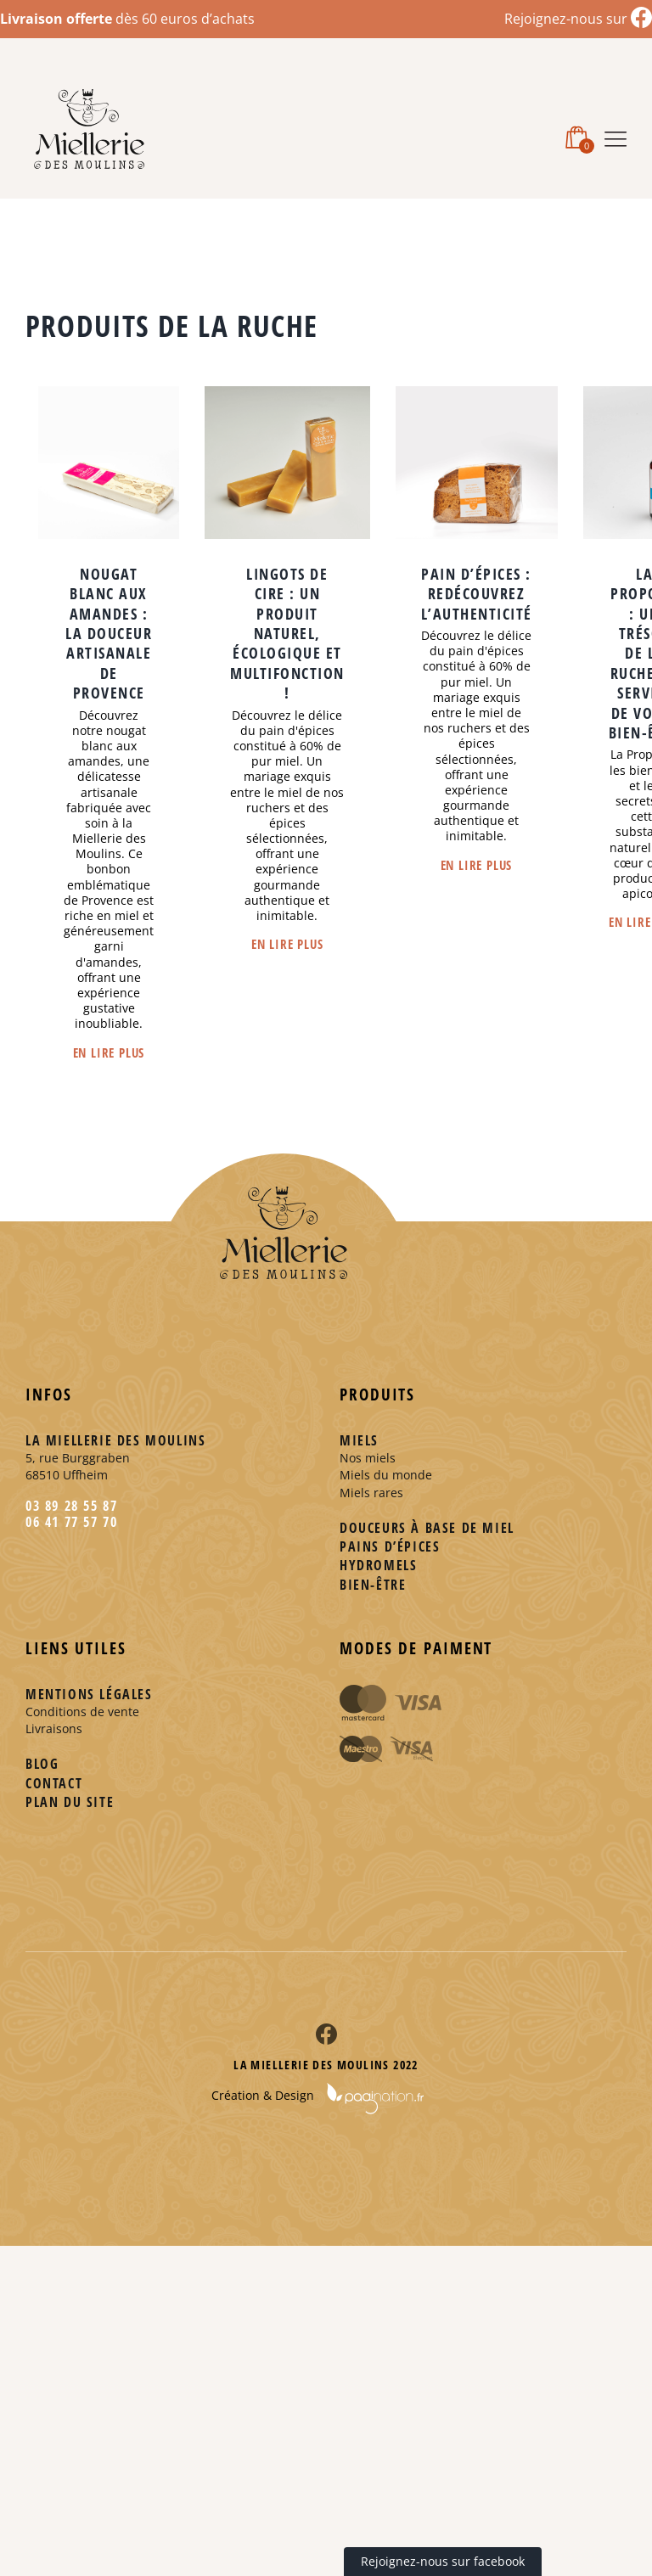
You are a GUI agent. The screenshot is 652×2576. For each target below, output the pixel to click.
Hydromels (378, 1565)
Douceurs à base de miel (427, 1527)
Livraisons (53, 1728)
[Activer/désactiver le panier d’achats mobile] (576, 136)
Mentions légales (89, 1694)
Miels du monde (386, 1475)
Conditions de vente (82, 1711)
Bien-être (373, 1584)
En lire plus (109, 1052)
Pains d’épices (390, 1546)
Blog (42, 1763)
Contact (53, 1783)
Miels (359, 1440)
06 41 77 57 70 (71, 1521)
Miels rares (371, 1492)
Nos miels (368, 1458)
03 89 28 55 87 (71, 1505)
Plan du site (69, 1802)
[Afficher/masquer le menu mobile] (615, 136)
